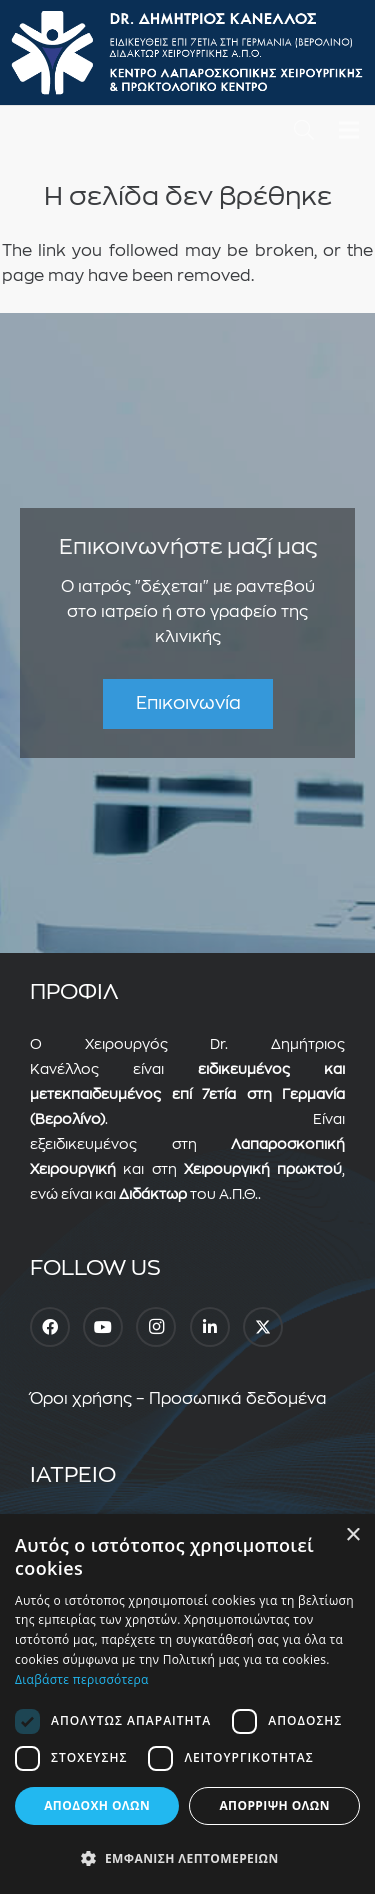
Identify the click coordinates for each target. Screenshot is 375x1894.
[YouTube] (103, 1327)
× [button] (352, 1535)
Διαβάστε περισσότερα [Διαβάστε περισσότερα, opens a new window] (82, 1679)
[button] (304, 130)
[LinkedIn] (210, 1327)
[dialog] (187, 1704)
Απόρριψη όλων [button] (274, 1805)
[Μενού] (349, 130)
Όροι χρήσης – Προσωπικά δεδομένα (178, 1399)
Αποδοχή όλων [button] (97, 1805)
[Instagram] (156, 1327)
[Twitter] (263, 1327)
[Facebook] (50, 1327)
